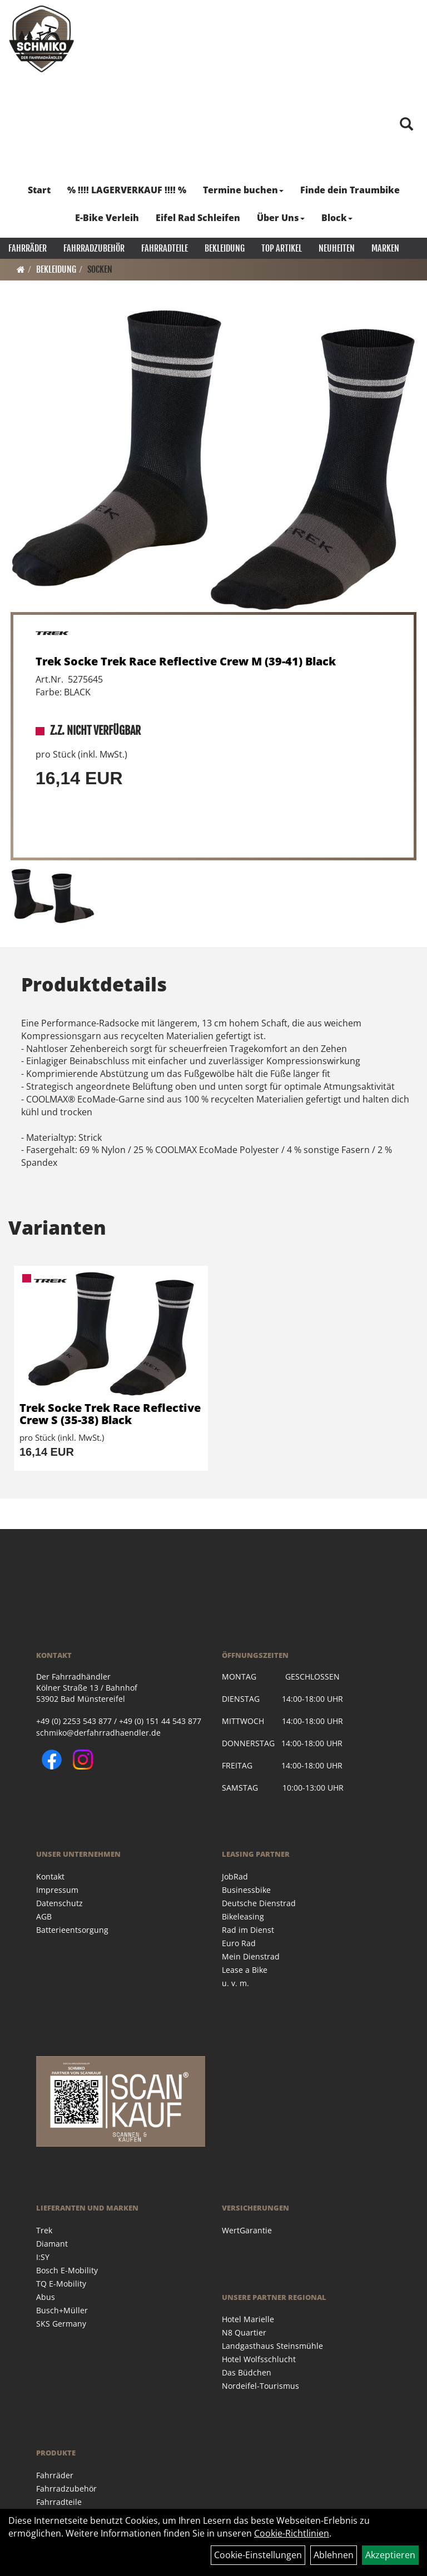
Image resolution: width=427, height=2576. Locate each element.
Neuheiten (337, 248)
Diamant (52, 2243)
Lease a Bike (244, 1969)
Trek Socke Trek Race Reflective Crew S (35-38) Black (110, 1413)
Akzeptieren (390, 2555)
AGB (44, 1916)
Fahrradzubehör (94, 248)
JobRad (235, 1876)
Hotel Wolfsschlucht (259, 2359)
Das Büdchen (246, 2372)
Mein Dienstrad (251, 1956)
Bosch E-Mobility (67, 2270)
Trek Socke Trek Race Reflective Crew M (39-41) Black (186, 661)
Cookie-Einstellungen (258, 2555)
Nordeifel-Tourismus (260, 2385)
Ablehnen (334, 2555)
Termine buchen (243, 190)
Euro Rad (239, 1943)
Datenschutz (59, 1903)
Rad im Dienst (248, 1930)
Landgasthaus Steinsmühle (272, 2346)
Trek (44, 2230)
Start (39, 190)
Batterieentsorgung (72, 1930)
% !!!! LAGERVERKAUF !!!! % (126, 190)
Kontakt (50, 1876)
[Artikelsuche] (406, 125)
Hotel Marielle (248, 2319)
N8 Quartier (244, 2332)
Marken (385, 248)
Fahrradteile (164, 248)
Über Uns (281, 218)
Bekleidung (225, 248)
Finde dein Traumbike (350, 190)
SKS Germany (61, 2323)
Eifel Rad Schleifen (198, 218)
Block (336, 218)
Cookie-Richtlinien (291, 2533)
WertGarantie (247, 2230)
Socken (99, 269)
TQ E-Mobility (61, 2283)
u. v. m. (235, 1983)
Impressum (57, 1890)
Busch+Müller (62, 2310)
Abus (45, 2297)
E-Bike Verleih (107, 218)
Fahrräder (27, 248)
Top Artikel (281, 248)
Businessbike (246, 1890)
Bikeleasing (243, 1916)
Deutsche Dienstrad (259, 1903)
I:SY (42, 2257)
